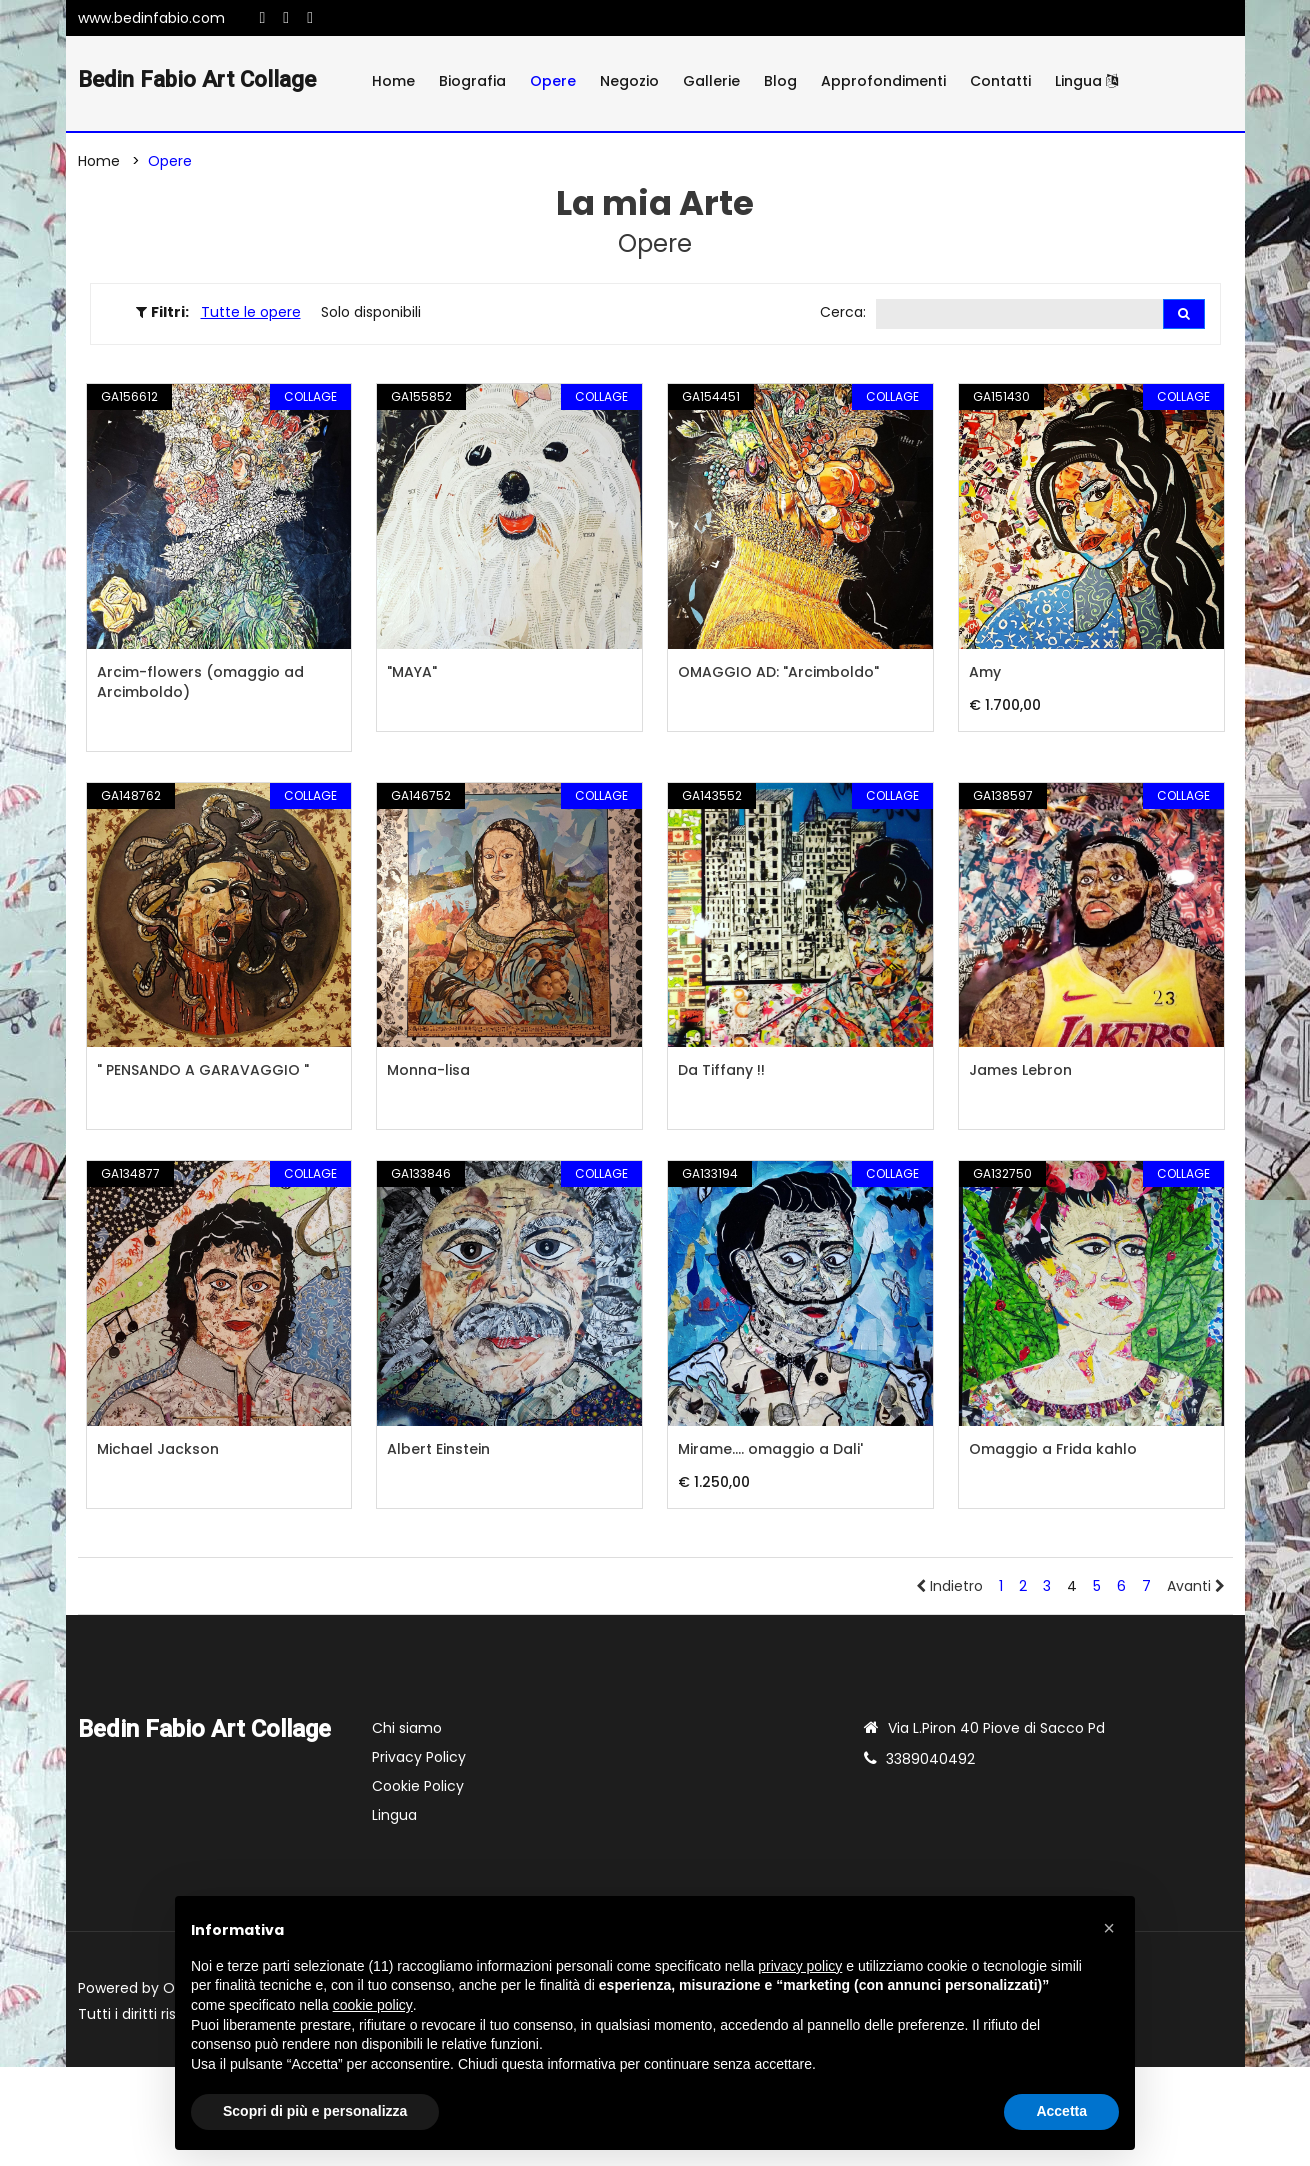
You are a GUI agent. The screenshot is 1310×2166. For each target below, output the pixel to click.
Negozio (629, 81)
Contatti (1000, 81)
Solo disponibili (371, 314)
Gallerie (711, 81)
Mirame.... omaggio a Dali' (770, 1452)
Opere (553, 81)
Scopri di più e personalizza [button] (315, 2111)
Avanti (1196, 1589)
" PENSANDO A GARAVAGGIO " (203, 1073)
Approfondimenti (883, 81)
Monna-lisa (428, 1073)
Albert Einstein (438, 1452)
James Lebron (1020, 1073)
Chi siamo (407, 1731)
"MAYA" (412, 675)
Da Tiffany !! (721, 1073)
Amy (985, 675)
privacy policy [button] (800, 1966)
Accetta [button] (1061, 2111)
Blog (780, 81)
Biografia (472, 81)
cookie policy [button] (373, 2005)
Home (393, 81)
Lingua (1086, 81)
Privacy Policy (419, 1760)
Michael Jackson (158, 1452)
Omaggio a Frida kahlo (1053, 1452)
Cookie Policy (418, 1789)
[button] (1109, 1928)
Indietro (949, 1589)
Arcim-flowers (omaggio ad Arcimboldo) (200, 685)
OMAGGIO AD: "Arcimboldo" (778, 675)
